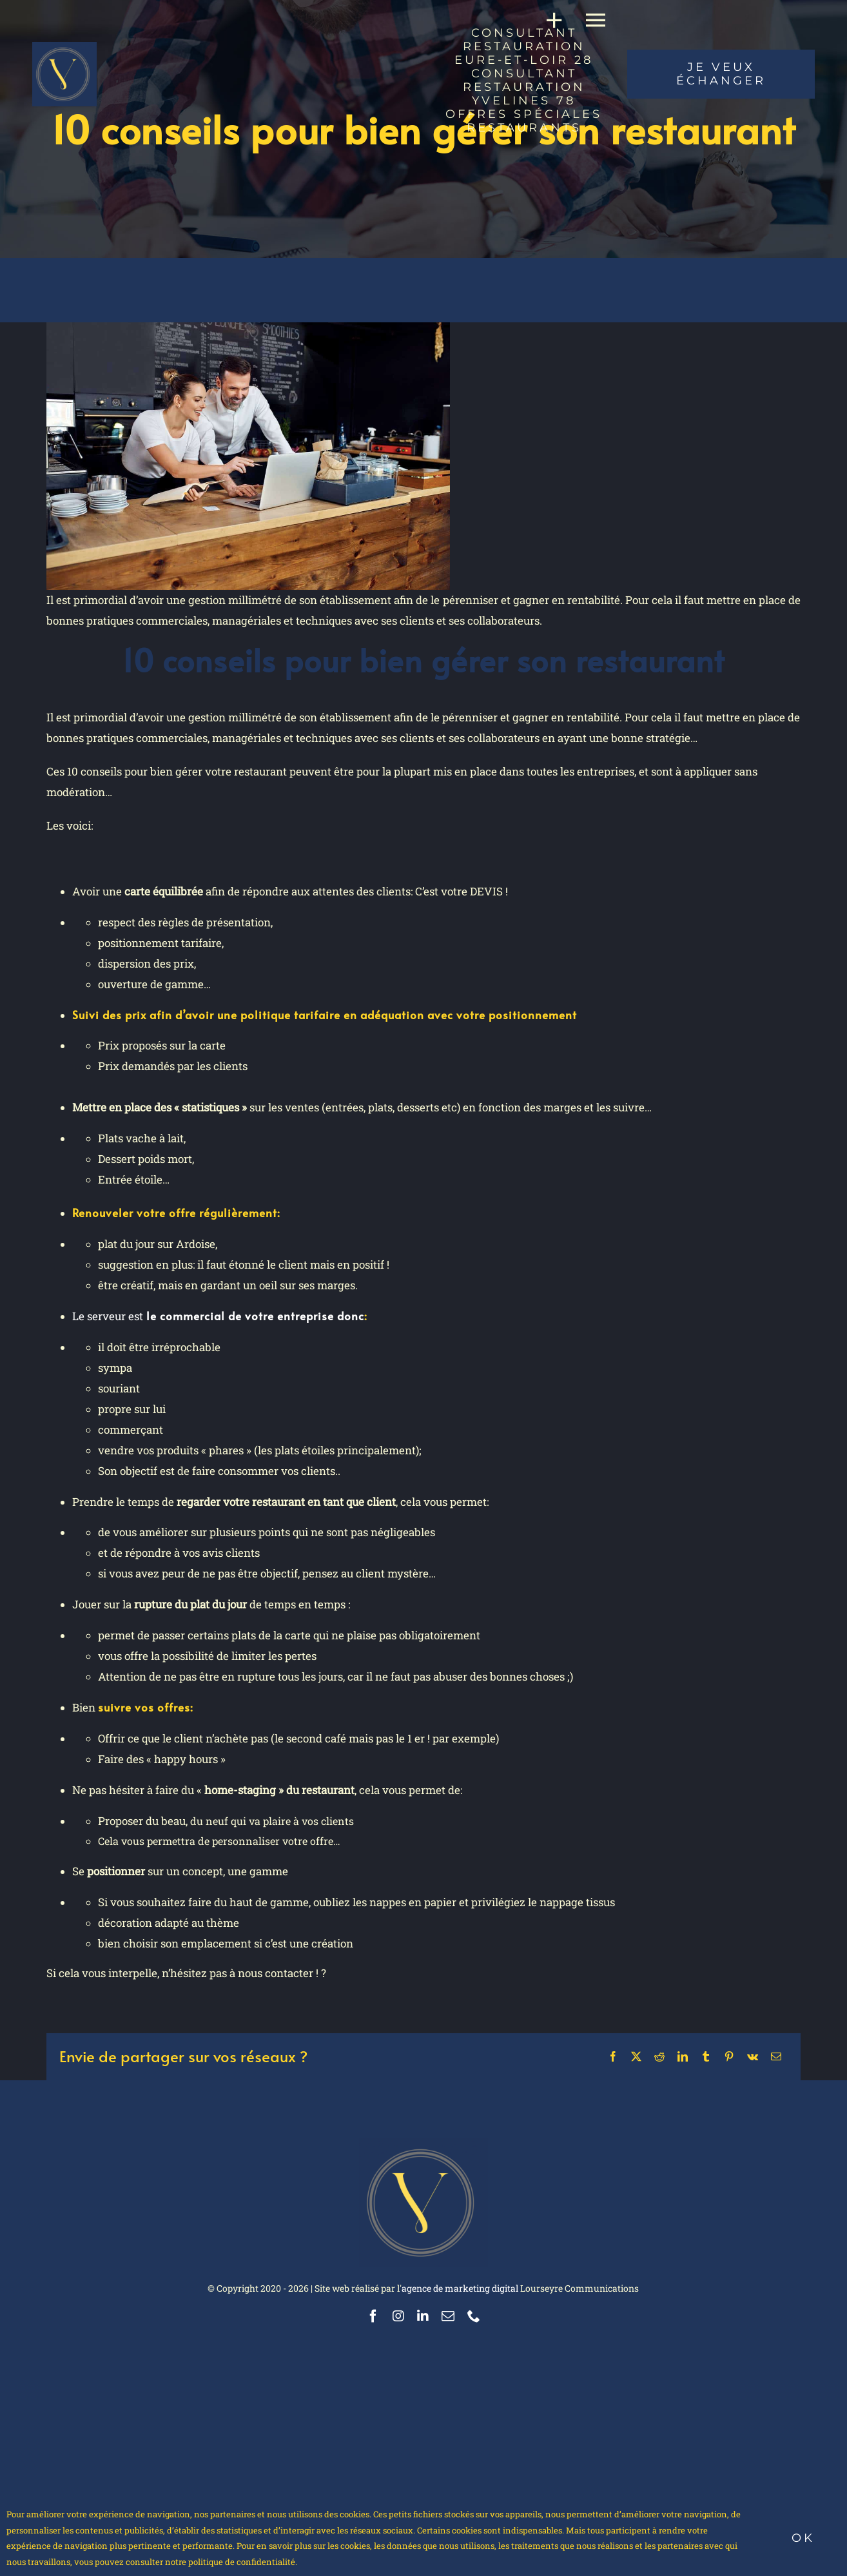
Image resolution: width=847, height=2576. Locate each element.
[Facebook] (613, 2056)
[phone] (473, 2316)
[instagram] (398, 2316)
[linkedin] (423, 2316)
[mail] (448, 2316)
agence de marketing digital (460, 2288)
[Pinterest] (729, 2056)
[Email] (776, 2056)
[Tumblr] (705, 2056)
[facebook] (373, 2316)
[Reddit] (659, 2056)
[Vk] (752, 2056)
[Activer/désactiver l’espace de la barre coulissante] (549, 19)
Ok (803, 2538)
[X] (636, 2056)
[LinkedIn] (682, 2056)
